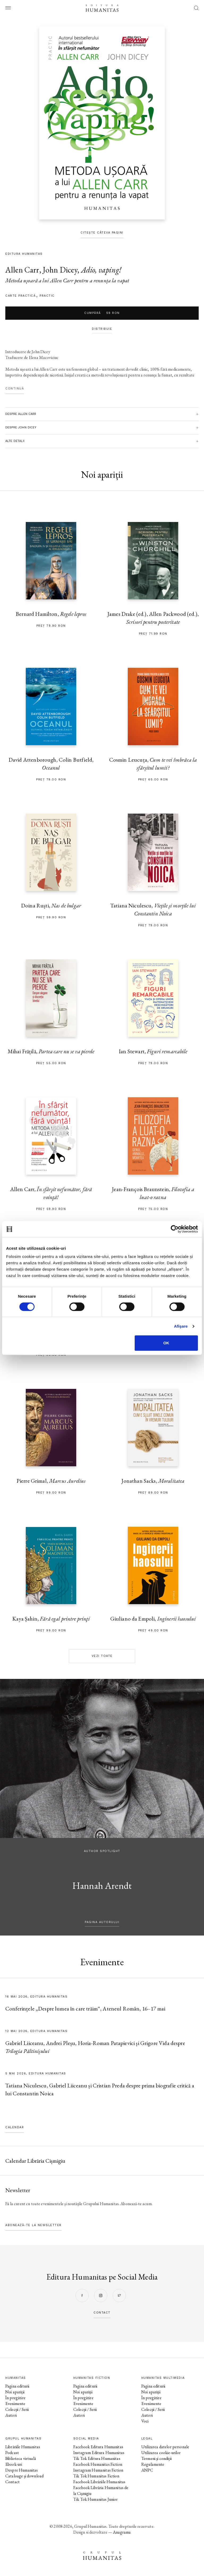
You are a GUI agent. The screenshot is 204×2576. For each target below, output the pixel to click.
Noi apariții (14, 2392)
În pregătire (15, 2398)
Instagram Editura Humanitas (98, 2452)
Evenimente (15, 2403)
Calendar (14, 2127)
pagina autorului (102, 1922)
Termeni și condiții (156, 2458)
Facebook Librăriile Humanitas (99, 2482)
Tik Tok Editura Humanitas (96, 2458)
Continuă (14, 388)
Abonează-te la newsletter (33, 2225)
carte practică (20, 295)
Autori (11, 2415)
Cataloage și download (24, 2476)
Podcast (12, 2452)
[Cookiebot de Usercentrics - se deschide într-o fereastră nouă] (174, 1229)
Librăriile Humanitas (22, 2447)
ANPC (147, 2470)
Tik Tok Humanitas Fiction (96, 2476)
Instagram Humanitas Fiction (98, 2470)
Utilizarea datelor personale (165, 2447)
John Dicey (60, 270)
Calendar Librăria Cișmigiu (35, 2160)
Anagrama (122, 2532)
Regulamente (152, 2464)
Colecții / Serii (17, 2409)
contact (102, 2312)
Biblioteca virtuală (20, 2458)
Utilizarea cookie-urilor (161, 2452)
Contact (12, 2482)
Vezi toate (102, 1656)
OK (166, 1343)
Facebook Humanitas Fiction (97, 2464)
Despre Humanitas (21, 2470)
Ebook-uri (13, 2464)
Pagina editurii (17, 2386)
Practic (47, 295)
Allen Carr (22, 270)
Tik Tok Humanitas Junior (95, 2499)
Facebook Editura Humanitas (98, 2447)
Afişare (181, 1326)
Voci (145, 2421)
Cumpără (102, 313)
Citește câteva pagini (102, 232)
